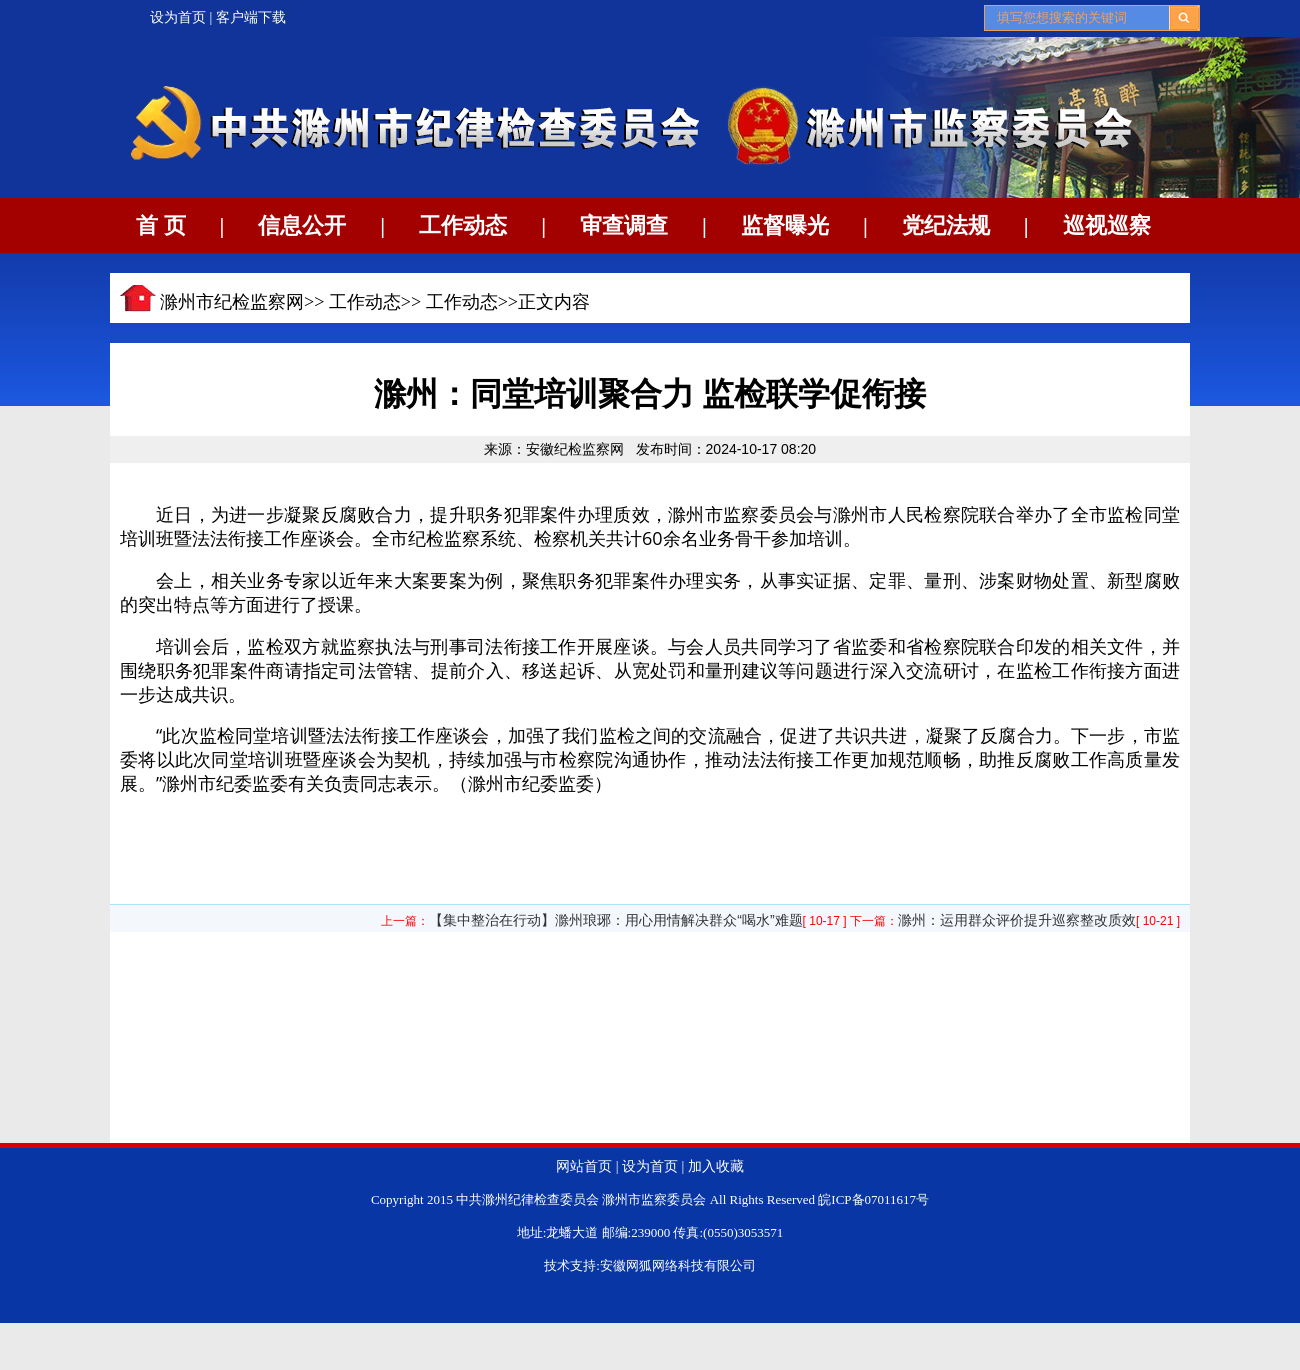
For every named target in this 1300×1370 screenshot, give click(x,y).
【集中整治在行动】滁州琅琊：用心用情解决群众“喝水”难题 (615, 920)
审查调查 (624, 225)
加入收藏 (716, 1166)
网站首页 (584, 1166)
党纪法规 (946, 225)
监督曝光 (785, 225)
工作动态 (463, 225)
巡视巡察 (1107, 225)
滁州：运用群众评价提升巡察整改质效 (1017, 920)
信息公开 (302, 225)
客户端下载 (251, 17)
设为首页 (178, 17)
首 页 (161, 225)
